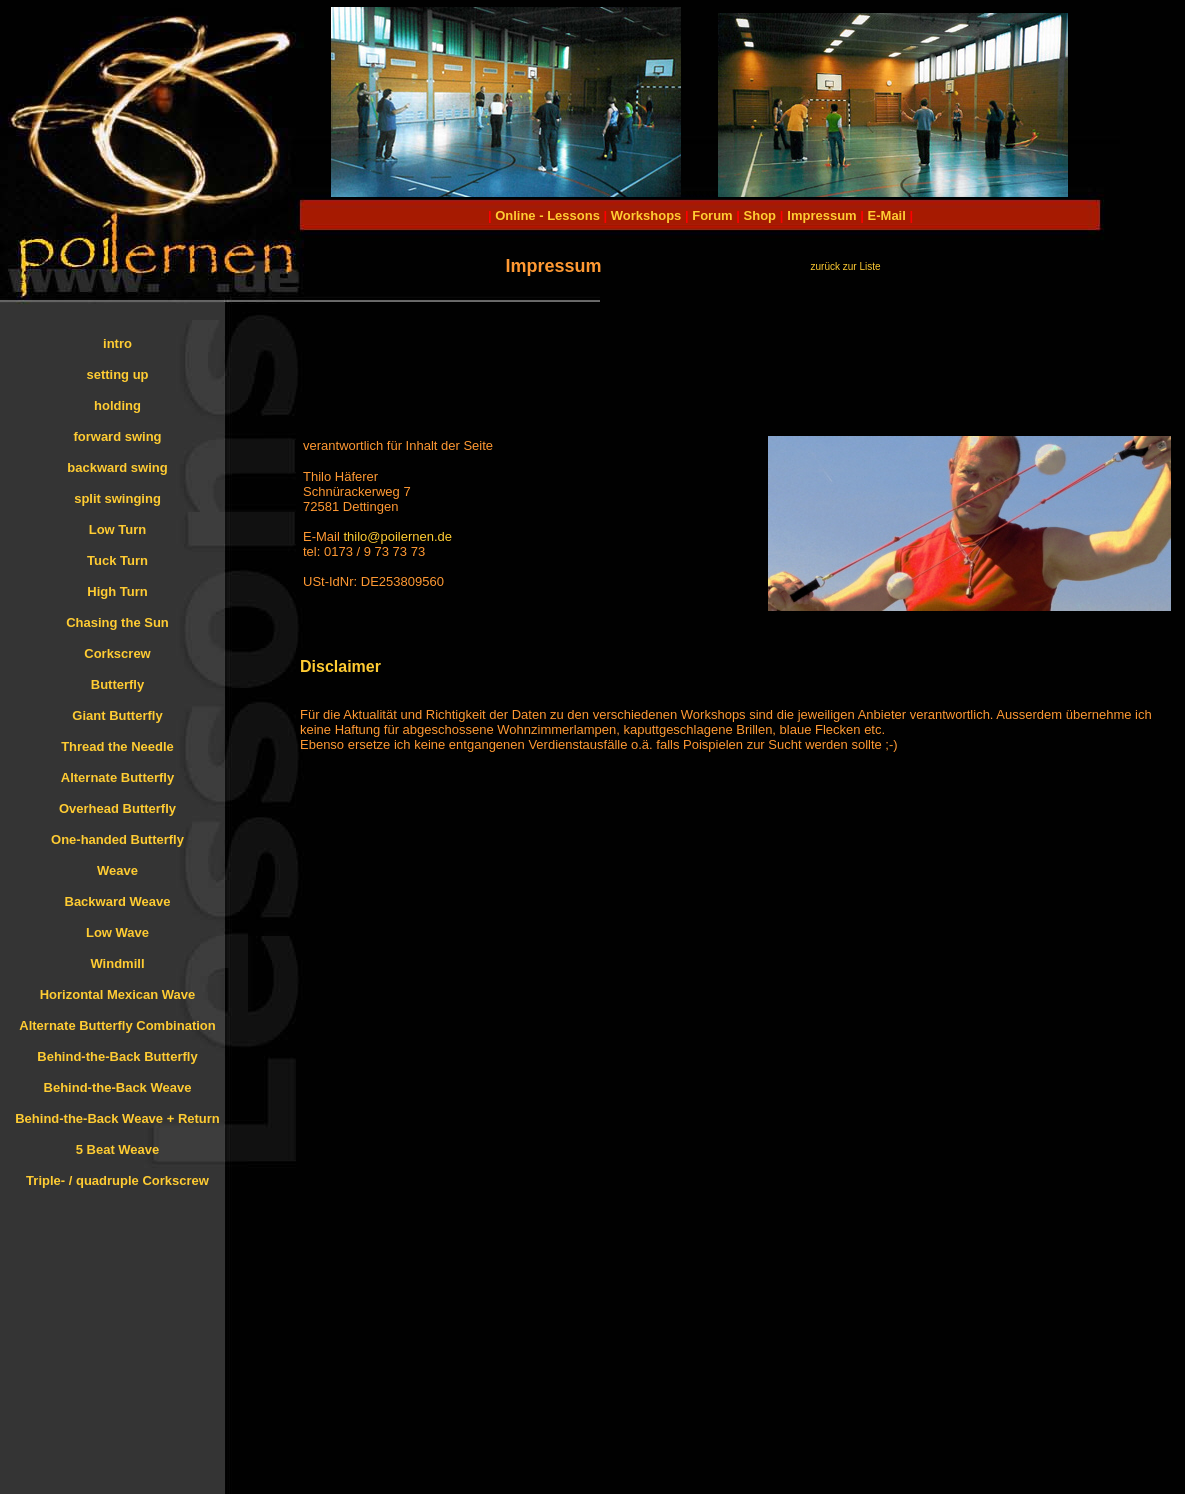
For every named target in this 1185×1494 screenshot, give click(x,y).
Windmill (117, 963)
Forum (712, 215)
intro (117, 343)
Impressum (821, 215)
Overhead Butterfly (117, 808)
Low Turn (118, 529)
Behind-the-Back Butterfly (117, 1056)
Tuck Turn (117, 560)
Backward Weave (118, 901)
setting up (117, 374)
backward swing (117, 467)
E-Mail (885, 215)
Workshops (646, 215)
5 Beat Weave (118, 1149)
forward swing (117, 436)
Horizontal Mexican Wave (118, 994)
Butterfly (117, 684)
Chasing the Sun (117, 622)
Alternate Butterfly (117, 777)
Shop (760, 215)
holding (117, 405)
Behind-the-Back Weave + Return (117, 1118)
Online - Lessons (549, 215)
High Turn (117, 591)
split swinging (117, 498)
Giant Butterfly (117, 715)
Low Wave (117, 932)
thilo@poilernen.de (397, 536)
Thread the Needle (117, 746)
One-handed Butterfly (117, 839)
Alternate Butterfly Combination (117, 1025)
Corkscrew (117, 653)
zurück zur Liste (845, 266)
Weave (117, 870)
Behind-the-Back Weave (118, 1087)
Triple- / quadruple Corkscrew (117, 1180)
